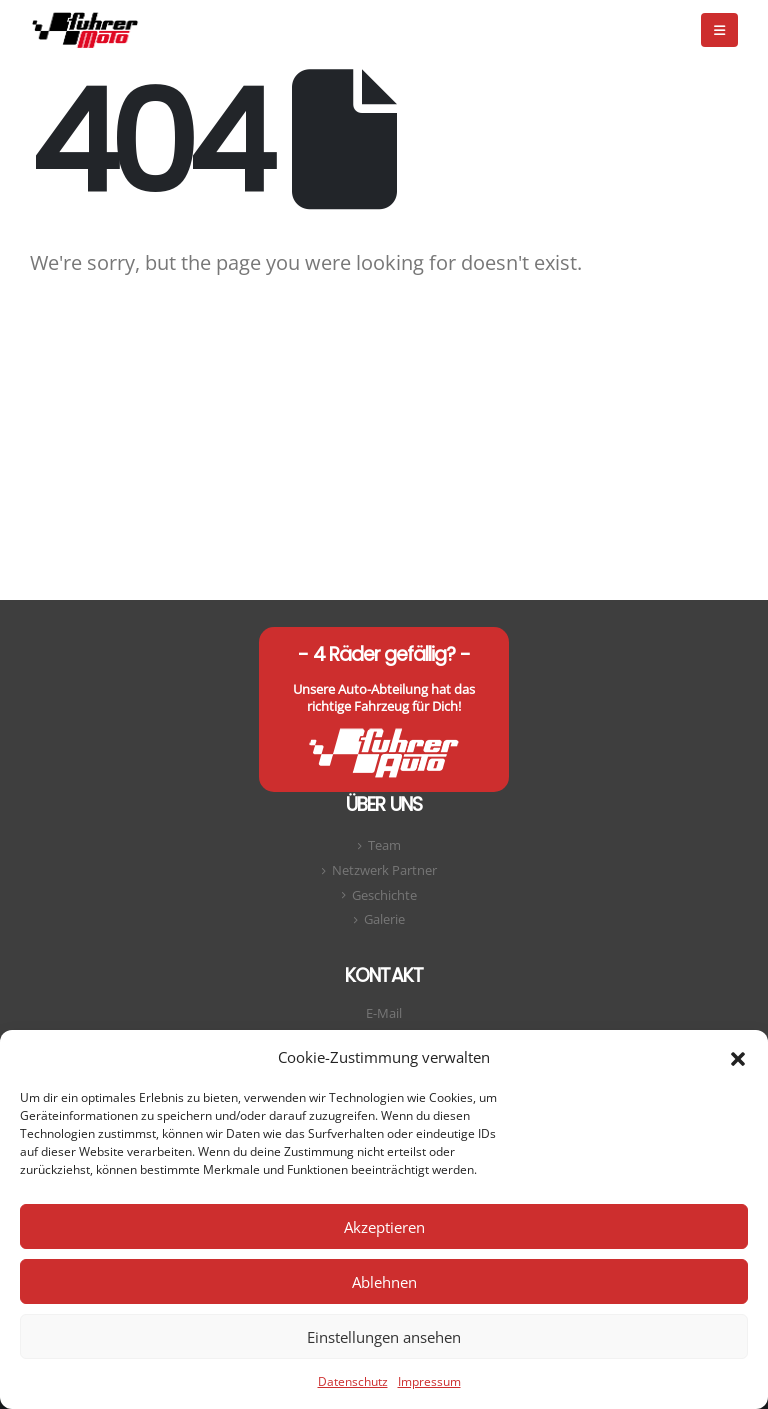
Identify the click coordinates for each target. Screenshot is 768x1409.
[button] (738, 1057)
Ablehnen (384, 1282)
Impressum (429, 1381)
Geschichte (384, 895)
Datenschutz (353, 1381)
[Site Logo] (85, 29)
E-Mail (384, 1013)
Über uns (383, 804)
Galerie (384, 919)
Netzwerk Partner (384, 870)
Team (384, 845)
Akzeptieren (384, 1227)
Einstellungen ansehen (384, 1337)
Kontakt (383, 975)
